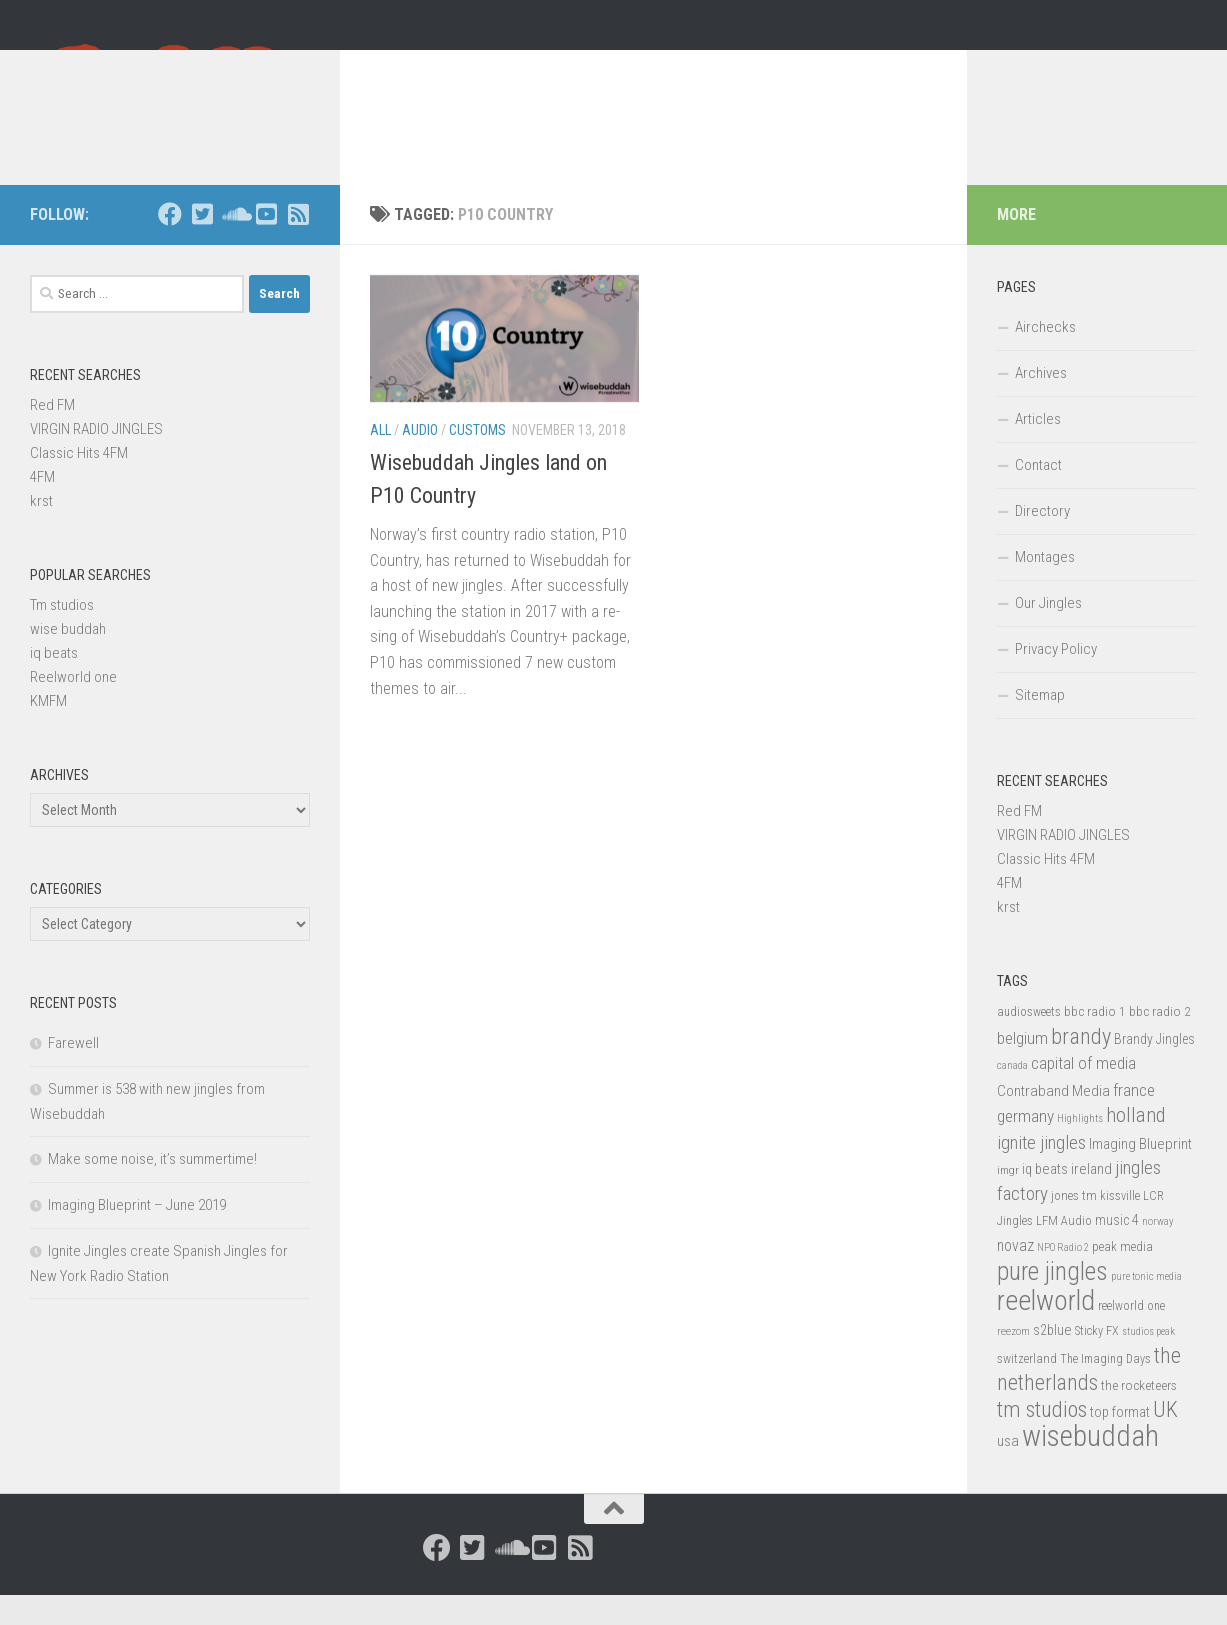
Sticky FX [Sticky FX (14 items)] (1097, 1361)
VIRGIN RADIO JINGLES (96, 459)
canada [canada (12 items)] (1012, 1095)
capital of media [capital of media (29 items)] (1083, 1093)
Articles (1038, 449)
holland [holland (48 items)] (1135, 1145)
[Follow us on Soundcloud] (234, 244)
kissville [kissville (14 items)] (1120, 1226)
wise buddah (68, 659)
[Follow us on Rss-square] (298, 244)
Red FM (52, 435)
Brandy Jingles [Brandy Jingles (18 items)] (1154, 1069)
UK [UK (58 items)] (1165, 1439)
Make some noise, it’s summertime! (152, 1189)
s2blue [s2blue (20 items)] (1052, 1360)
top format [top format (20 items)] (1120, 1442)
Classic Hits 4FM (79, 483)
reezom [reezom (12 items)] (1013, 1361)
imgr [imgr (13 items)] (1008, 1200)
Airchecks (1045, 357)
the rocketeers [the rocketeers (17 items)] (1139, 1415)
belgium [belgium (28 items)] (1022, 1068)
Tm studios (62, 635)
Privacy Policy (1056, 679)
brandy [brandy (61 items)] (1081, 1066)
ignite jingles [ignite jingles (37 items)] (1041, 1173)
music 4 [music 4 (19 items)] (1117, 1250)
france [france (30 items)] (1134, 1120)
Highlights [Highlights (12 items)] (1080, 1148)
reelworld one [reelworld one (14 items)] (1131, 1336)
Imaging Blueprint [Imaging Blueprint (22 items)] (1140, 1174)
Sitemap (1040, 725)
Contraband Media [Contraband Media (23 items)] (1053, 1121)
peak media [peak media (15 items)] (1122, 1276)
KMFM (48, 731)
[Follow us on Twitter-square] (202, 244)
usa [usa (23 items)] (1008, 1471)
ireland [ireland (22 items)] (1091, 1199)
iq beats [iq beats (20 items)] (1045, 1199)
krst (41, 531)
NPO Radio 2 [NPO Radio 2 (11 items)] (1063, 1277)
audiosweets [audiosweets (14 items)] (1029, 1042)
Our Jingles (1048, 633)
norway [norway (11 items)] (1157, 1251)
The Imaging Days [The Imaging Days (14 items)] (1105, 1389)
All (380, 460)
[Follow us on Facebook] (170, 244)
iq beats (54, 683)
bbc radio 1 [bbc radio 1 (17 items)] (1095, 1041)
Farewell (73, 1073)
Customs (477, 460)
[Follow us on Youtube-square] (266, 244)
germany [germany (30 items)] (1025, 1146)
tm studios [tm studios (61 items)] (1042, 1439)
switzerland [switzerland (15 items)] (1027, 1388)
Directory (1042, 541)
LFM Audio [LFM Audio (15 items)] (1064, 1250)
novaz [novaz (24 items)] (1015, 1275)
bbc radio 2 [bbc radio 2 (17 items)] (1160, 1041)
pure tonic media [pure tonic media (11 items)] (1146, 1306)
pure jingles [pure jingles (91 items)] (1052, 1301)
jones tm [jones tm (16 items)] (1074, 1225)
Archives (1041, 403)
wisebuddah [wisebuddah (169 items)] (1090, 1466)
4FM (42, 507)
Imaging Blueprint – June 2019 (137, 1235)
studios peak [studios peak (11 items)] (1148, 1361)
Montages (1045, 587)
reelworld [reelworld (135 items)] (1046, 1330)
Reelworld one (73, 707)
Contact (1038, 495)
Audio (420, 460)
